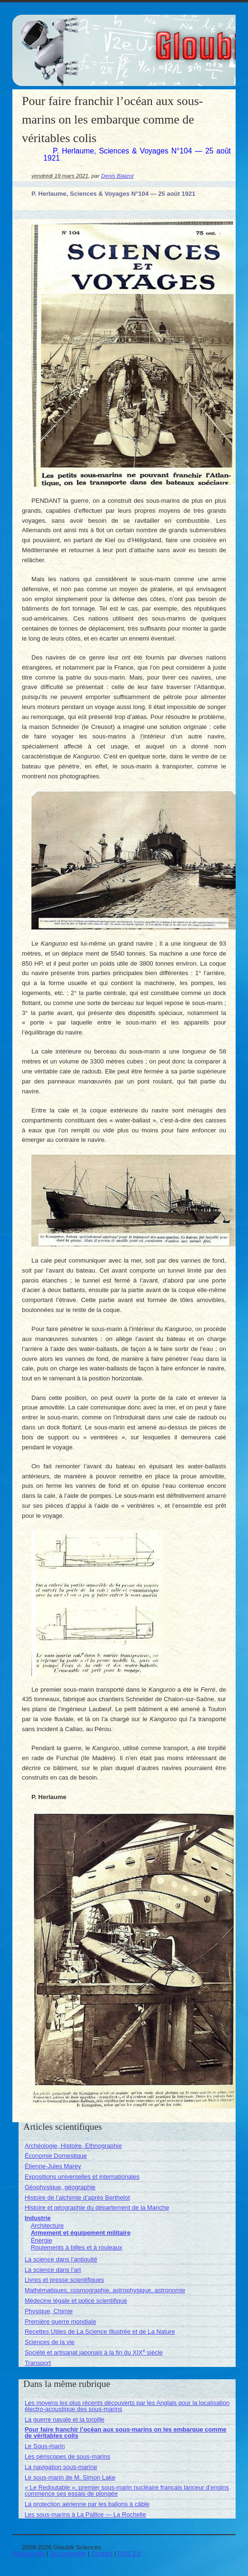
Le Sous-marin (45, 2446)
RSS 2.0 (129, 2553)
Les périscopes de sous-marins (67, 2456)
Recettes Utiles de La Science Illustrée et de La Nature (100, 2331)
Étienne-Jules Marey (53, 2166)
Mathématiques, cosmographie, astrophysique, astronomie (105, 2290)
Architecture (47, 2225)
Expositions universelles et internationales (82, 2176)
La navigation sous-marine (61, 2467)
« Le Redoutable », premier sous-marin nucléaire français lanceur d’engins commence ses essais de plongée (127, 2490)
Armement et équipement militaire (81, 2232)
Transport (38, 2362)
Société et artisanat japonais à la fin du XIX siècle (94, 2352)
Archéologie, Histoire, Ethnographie (73, 2145)
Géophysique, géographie (60, 2187)
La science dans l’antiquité (61, 2259)
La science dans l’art (53, 2269)
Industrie (38, 2218)
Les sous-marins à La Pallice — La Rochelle (85, 2514)
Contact (102, 2553)
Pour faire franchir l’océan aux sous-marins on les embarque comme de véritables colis (126, 2432)
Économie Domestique (56, 2155)
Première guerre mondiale (60, 2321)
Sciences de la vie (50, 2342)
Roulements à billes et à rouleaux (76, 2247)
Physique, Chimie (49, 2311)
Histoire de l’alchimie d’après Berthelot (77, 2197)
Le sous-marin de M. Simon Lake (70, 2477)
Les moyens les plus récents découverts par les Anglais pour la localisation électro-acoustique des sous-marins (127, 2406)
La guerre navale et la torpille (65, 2419)
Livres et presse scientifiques (64, 2279)
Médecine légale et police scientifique (76, 2300)
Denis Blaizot (117, 175)
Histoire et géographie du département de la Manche (97, 2207)
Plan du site (28, 2553)
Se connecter (68, 2553)
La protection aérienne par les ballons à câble (87, 2504)
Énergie (41, 2240)
